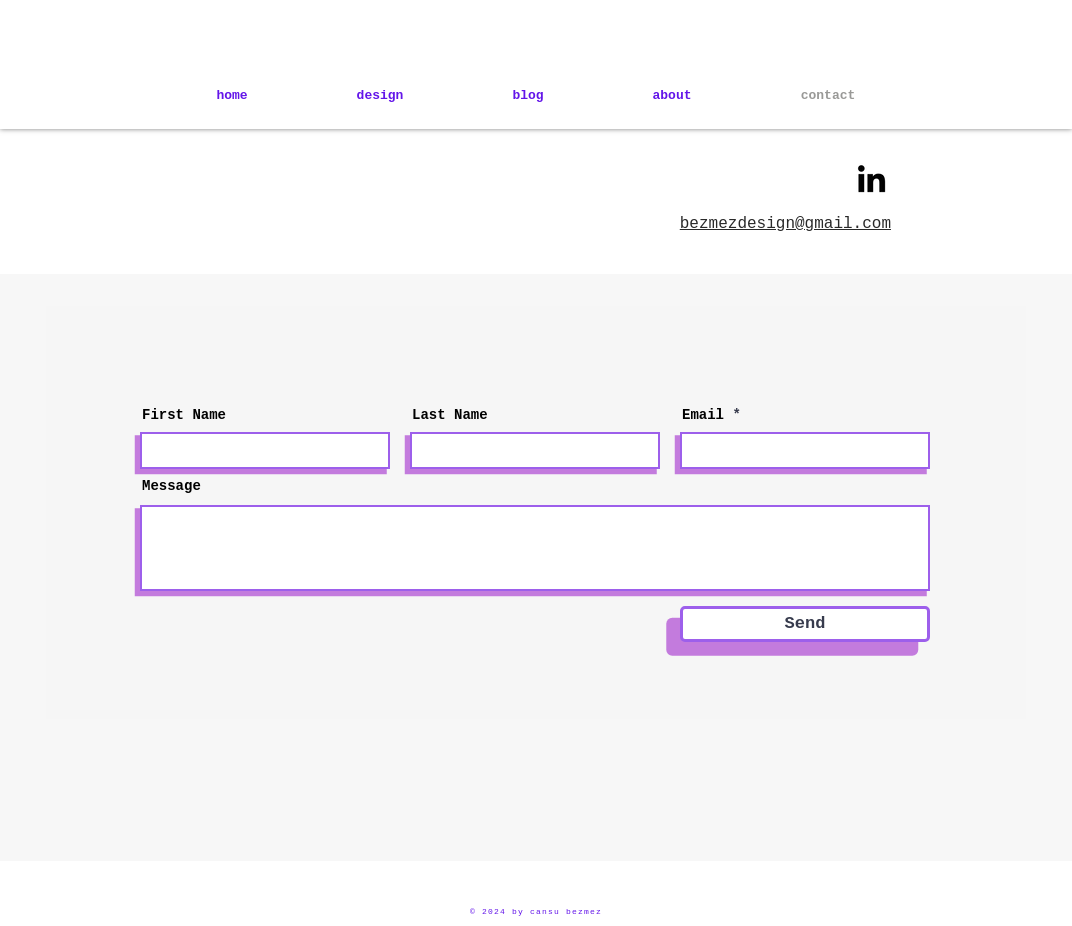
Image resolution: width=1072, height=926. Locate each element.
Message (171, 486)
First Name (184, 415)
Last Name (450, 415)
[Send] (805, 624)
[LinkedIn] (871, 178)
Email (703, 415)
